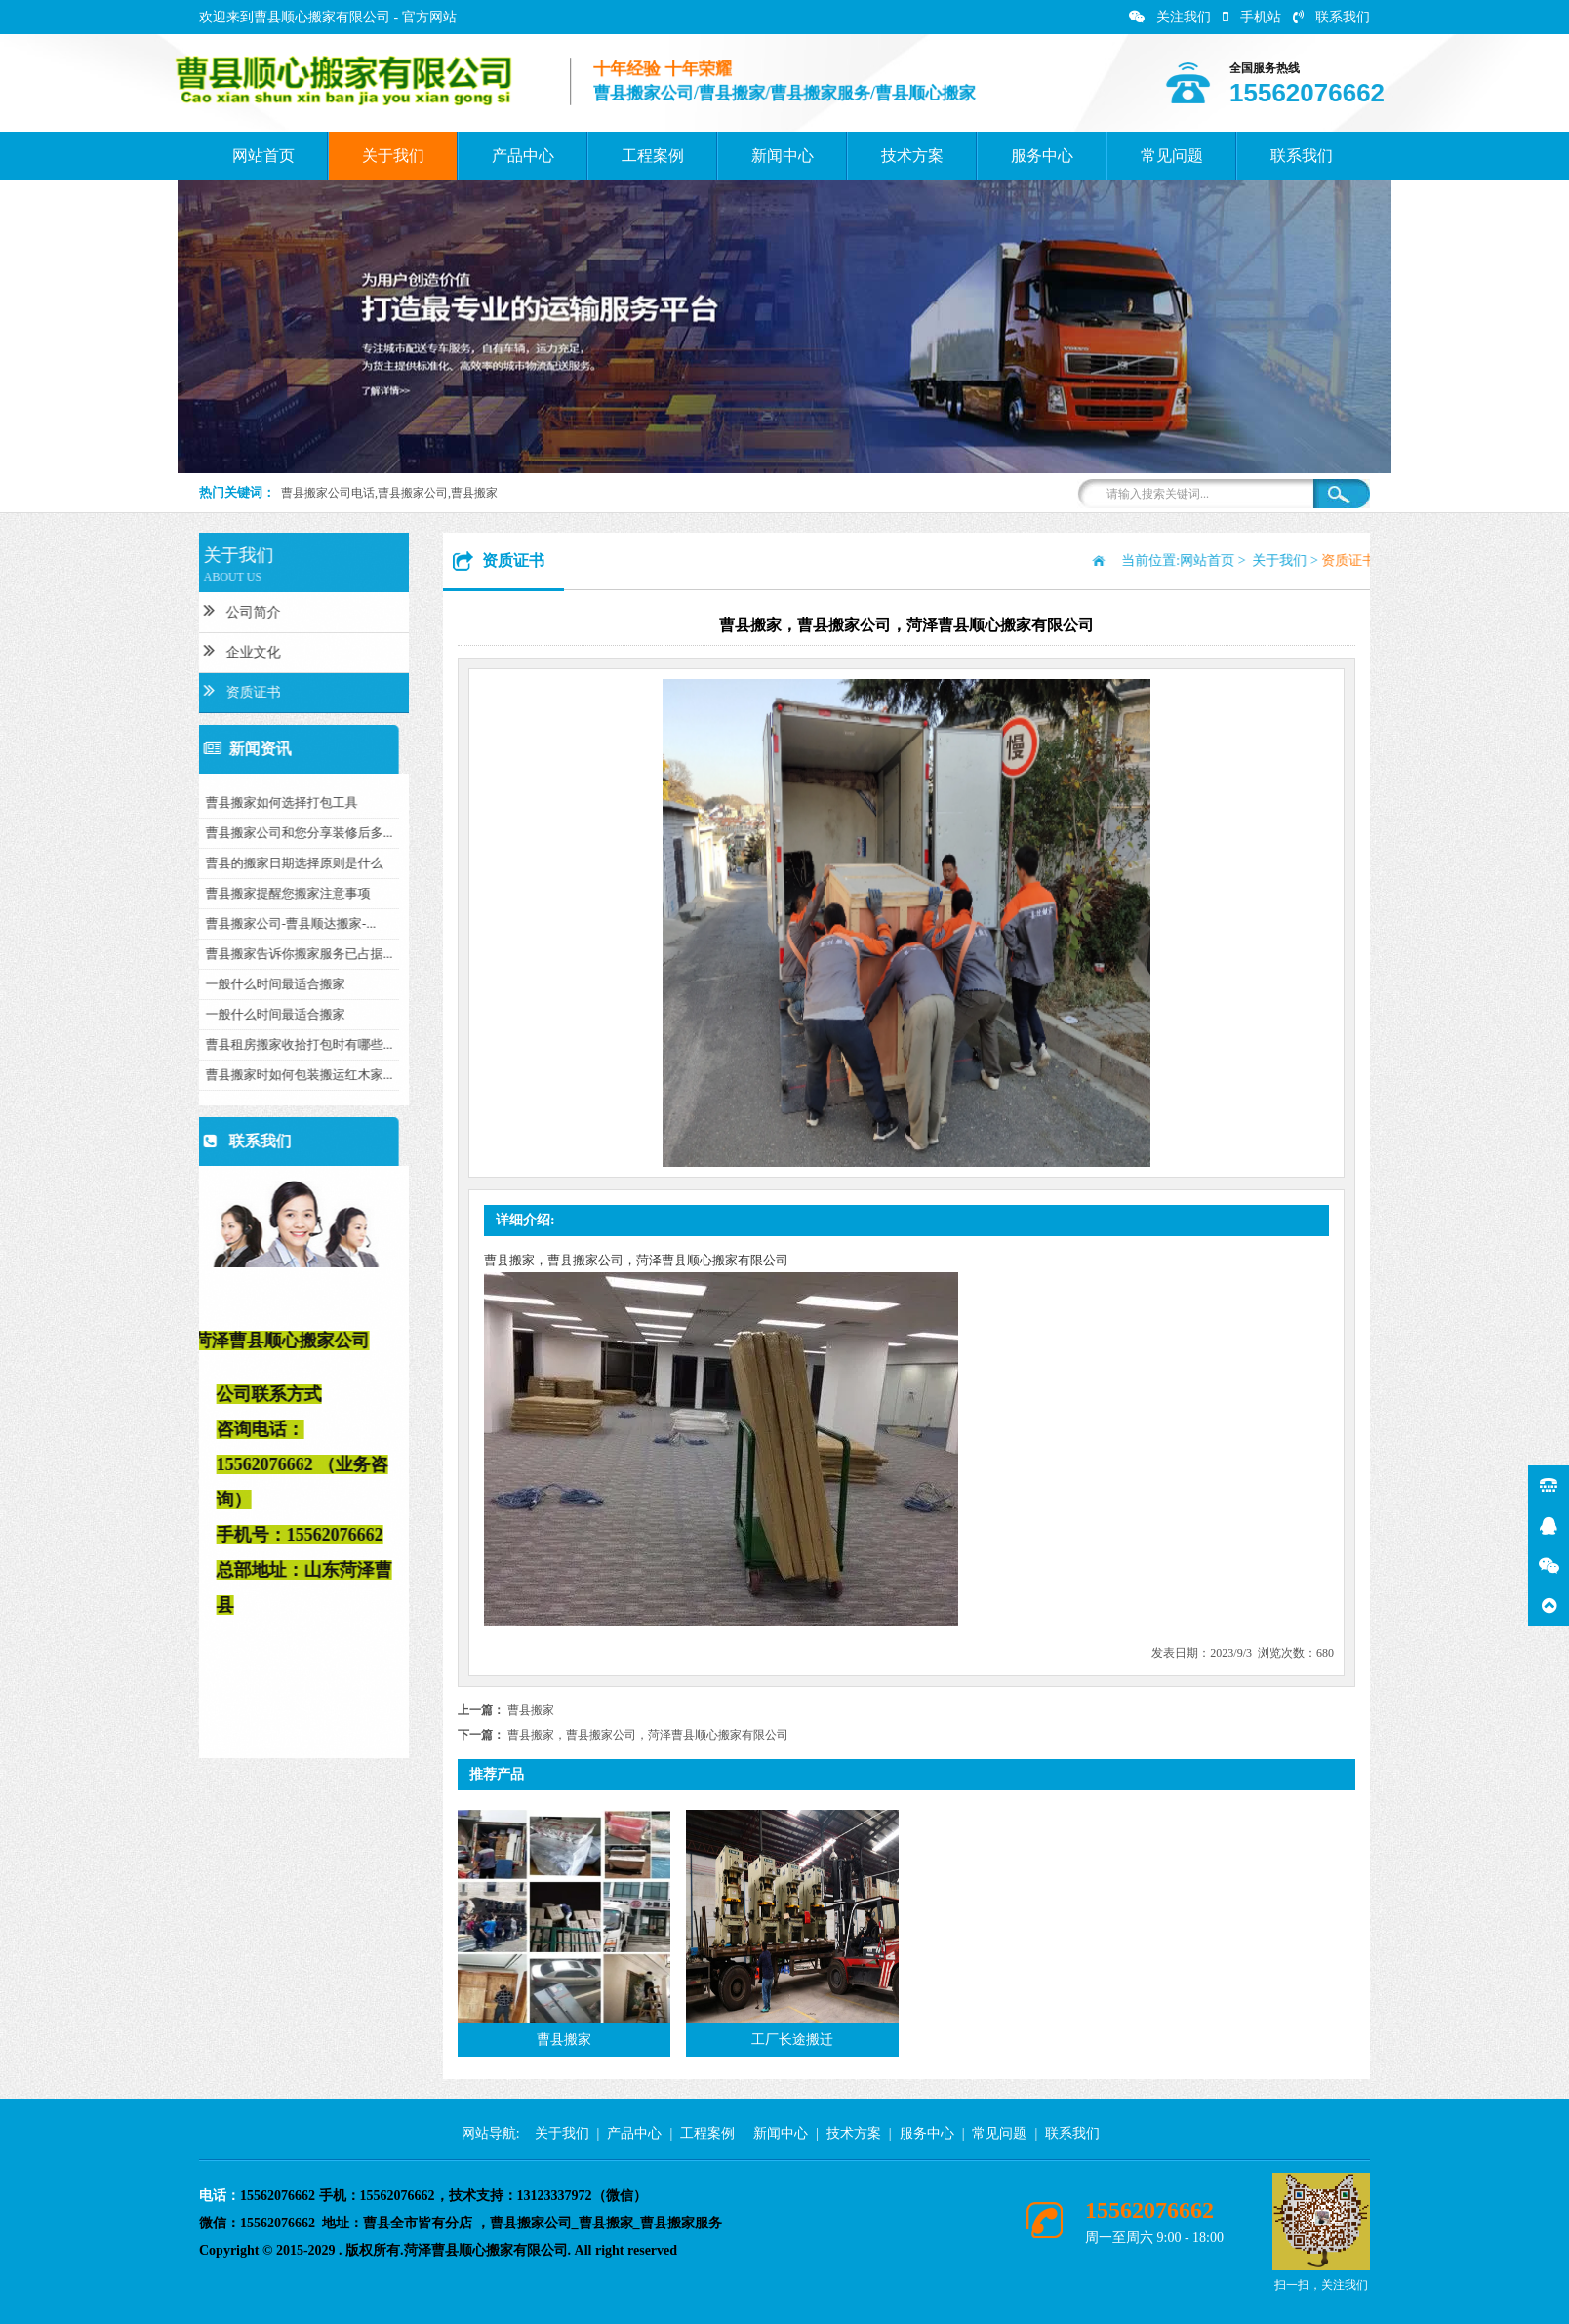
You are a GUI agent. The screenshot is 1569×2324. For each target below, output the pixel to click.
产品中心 (523, 155)
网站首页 (263, 155)
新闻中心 (782, 155)
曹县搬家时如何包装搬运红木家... (205, 1074)
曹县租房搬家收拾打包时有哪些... (205, 1044)
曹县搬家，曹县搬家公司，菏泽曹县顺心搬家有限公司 (647, 1735)
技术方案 (912, 155)
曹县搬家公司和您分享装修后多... (205, 832)
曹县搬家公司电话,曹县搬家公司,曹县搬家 (389, 493)
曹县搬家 (530, 1710)
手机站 (1252, 17)
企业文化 (147, 650)
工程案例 (653, 155)
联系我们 (1331, 17)
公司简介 (147, 610)
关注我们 (1170, 17)
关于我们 (393, 155)
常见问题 (1172, 155)
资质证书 (147, 690)
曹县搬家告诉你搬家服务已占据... (205, 953)
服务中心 (1042, 155)
